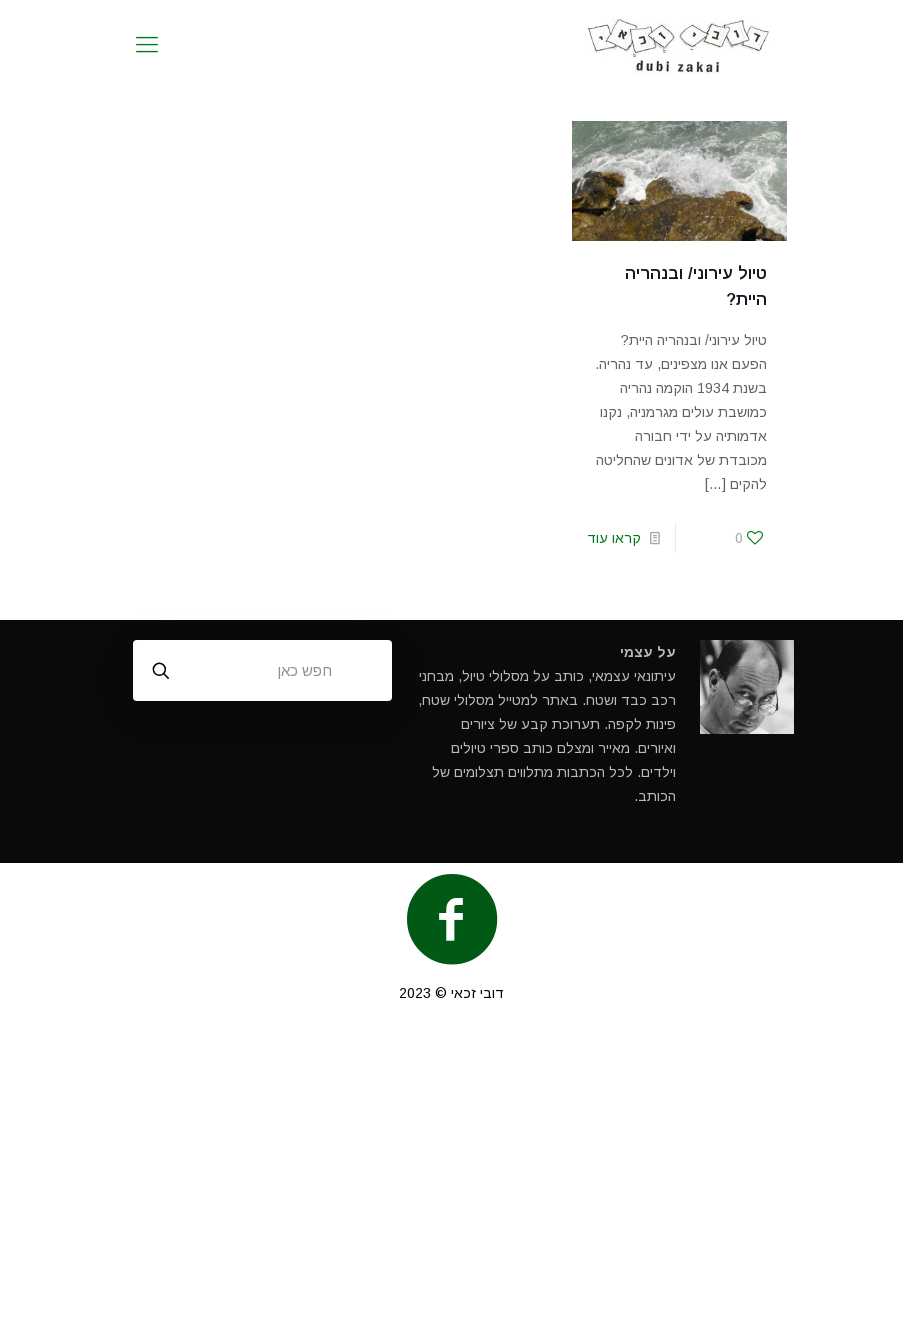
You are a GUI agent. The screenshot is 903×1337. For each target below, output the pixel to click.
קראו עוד (614, 538)
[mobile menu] (147, 45)
